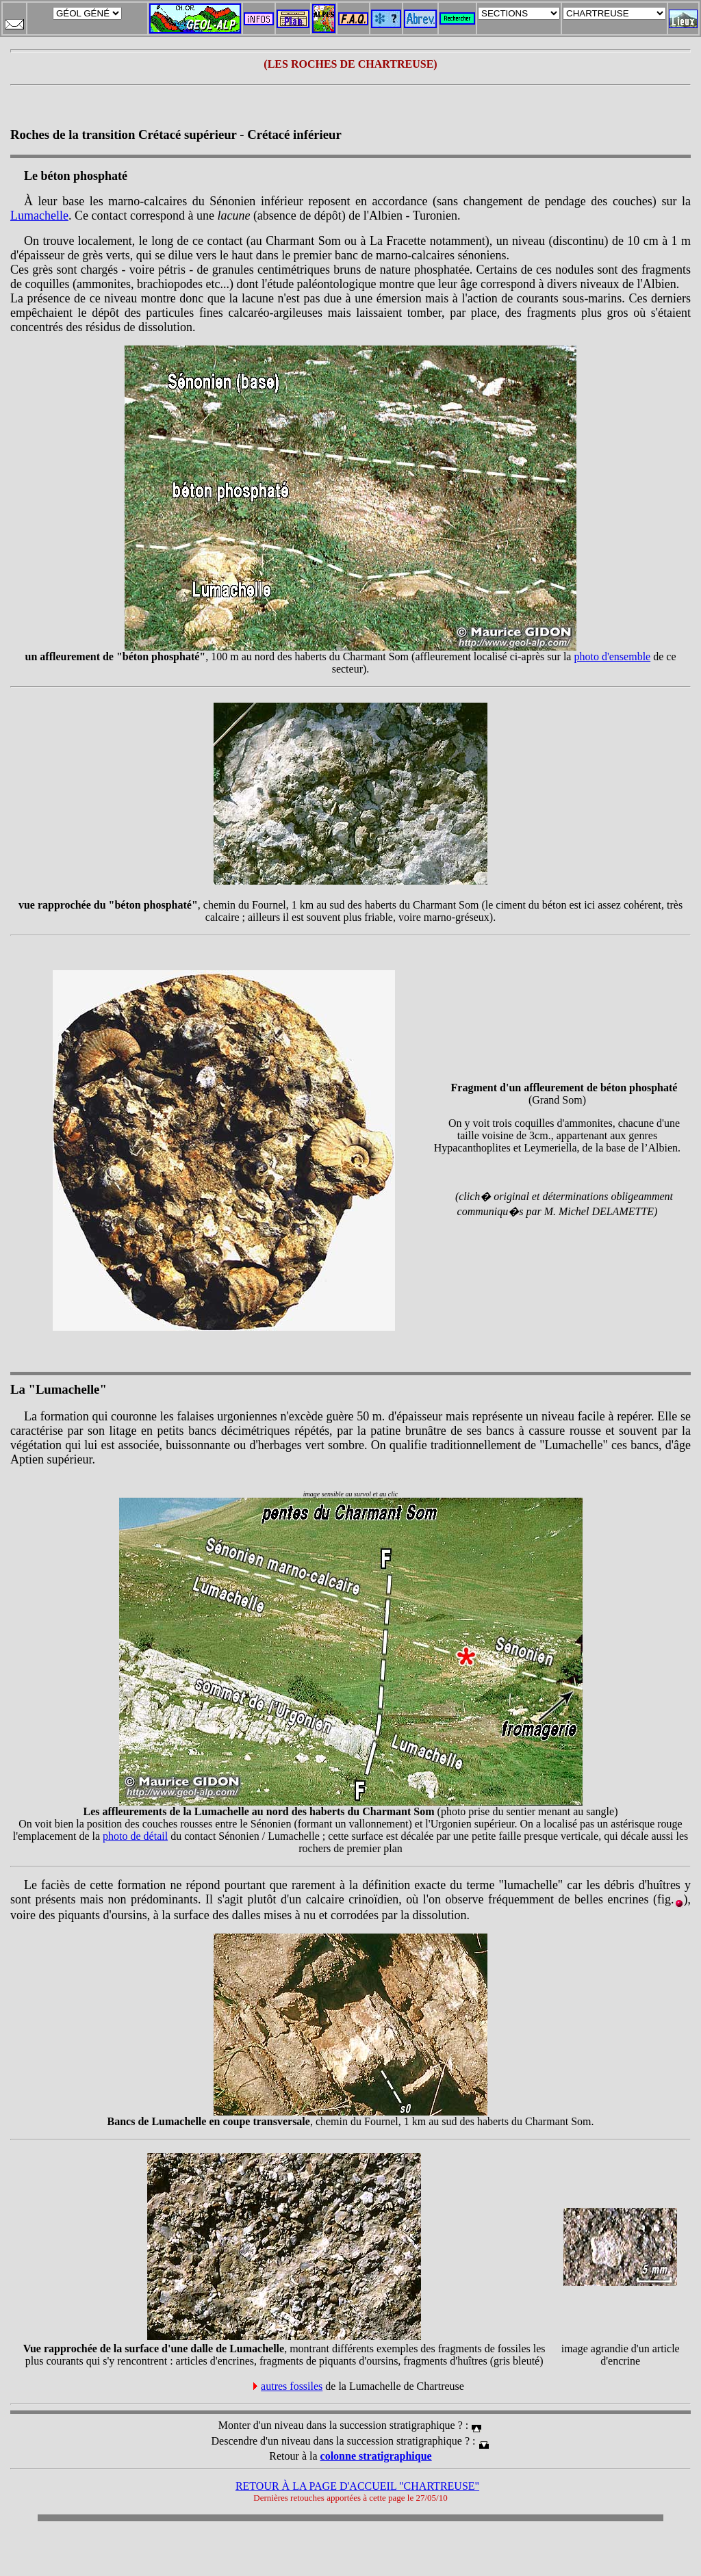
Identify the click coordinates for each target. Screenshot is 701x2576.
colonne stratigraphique (376, 2456)
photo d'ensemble (612, 656)
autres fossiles (291, 2386)
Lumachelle (39, 215)
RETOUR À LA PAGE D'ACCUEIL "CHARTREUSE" (357, 2486)
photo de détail (135, 1836)
